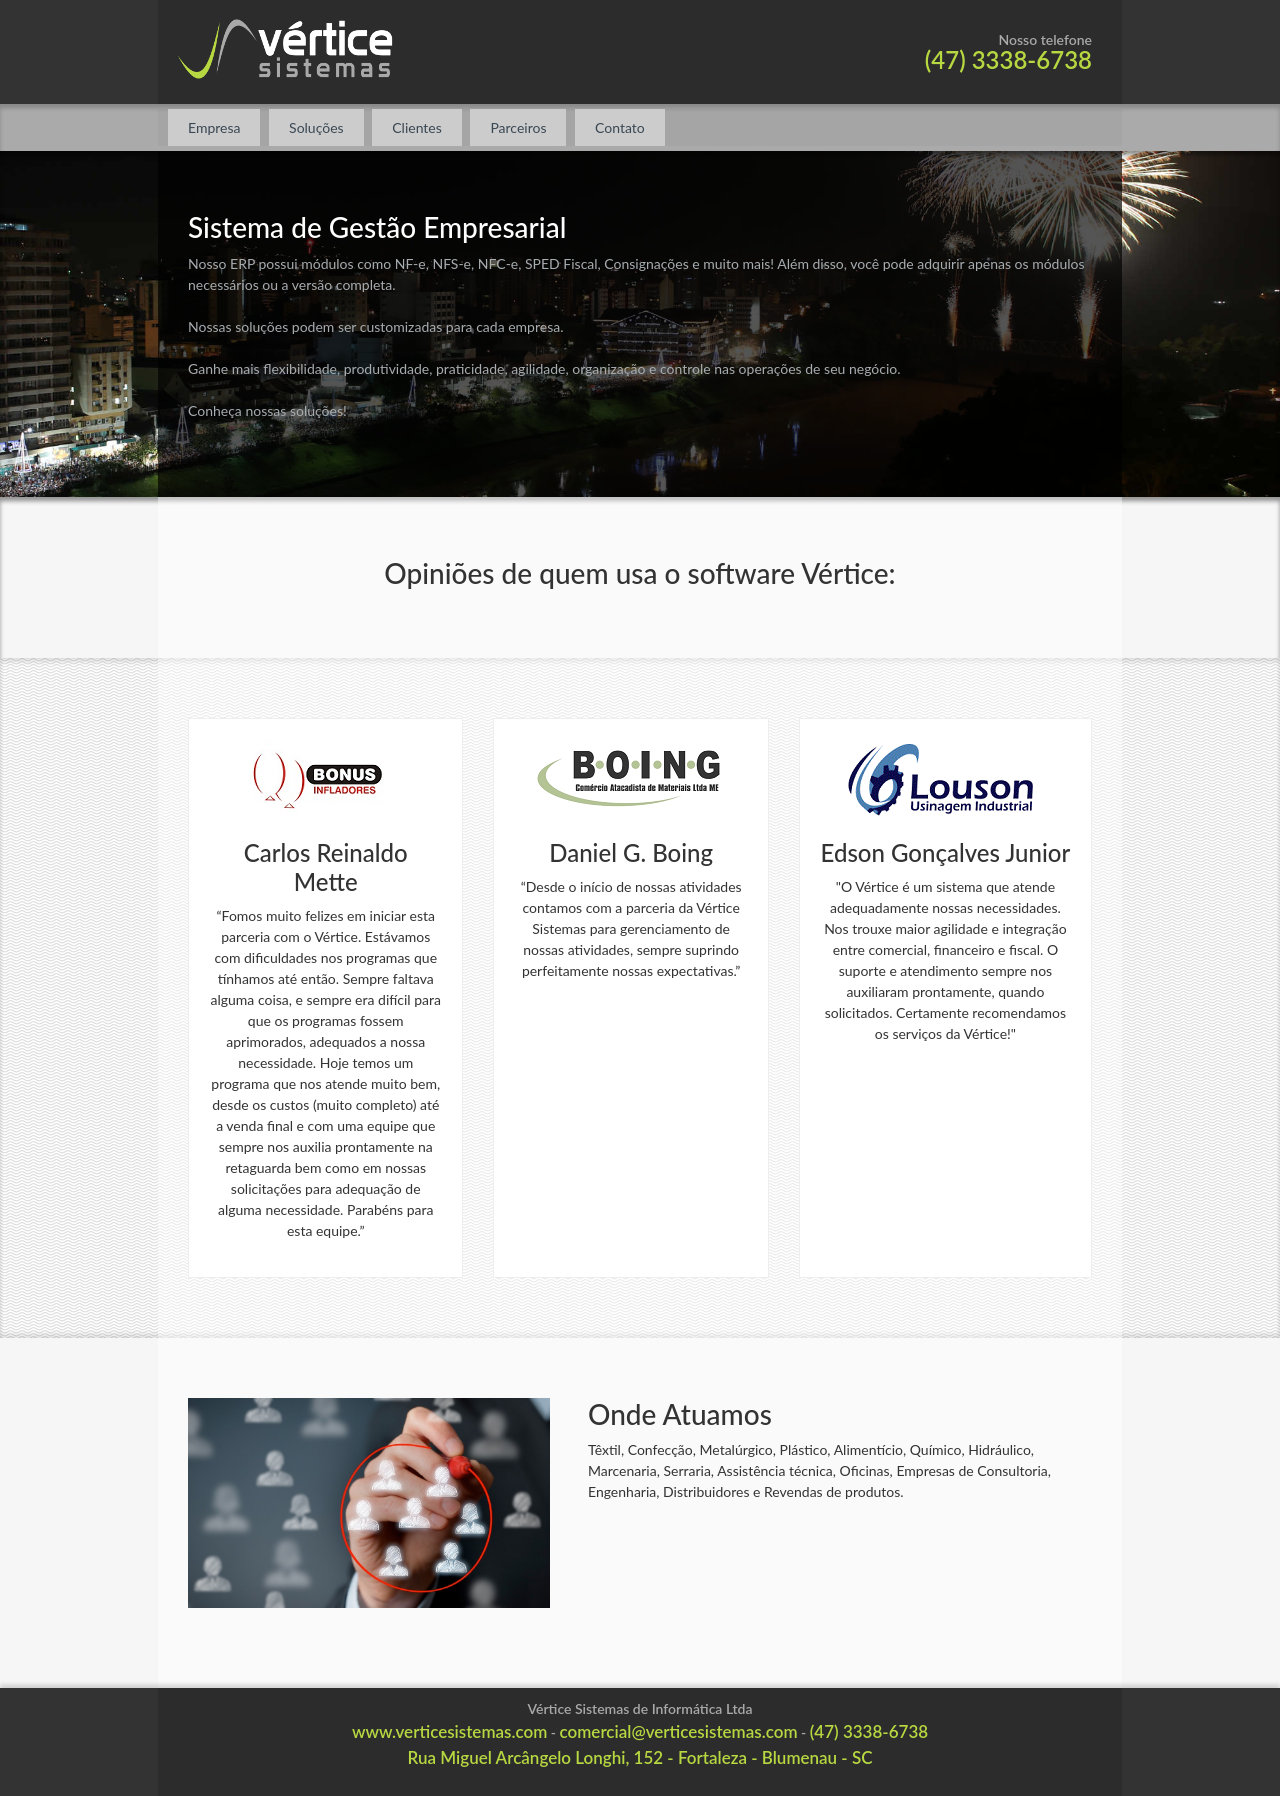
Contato (620, 127)
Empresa (214, 127)
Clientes (417, 127)
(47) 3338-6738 (1008, 59)
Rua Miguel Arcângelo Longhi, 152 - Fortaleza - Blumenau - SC (639, 1757)
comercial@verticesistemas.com (679, 1731)
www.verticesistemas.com (449, 1731)
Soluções (316, 127)
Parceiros (518, 127)
